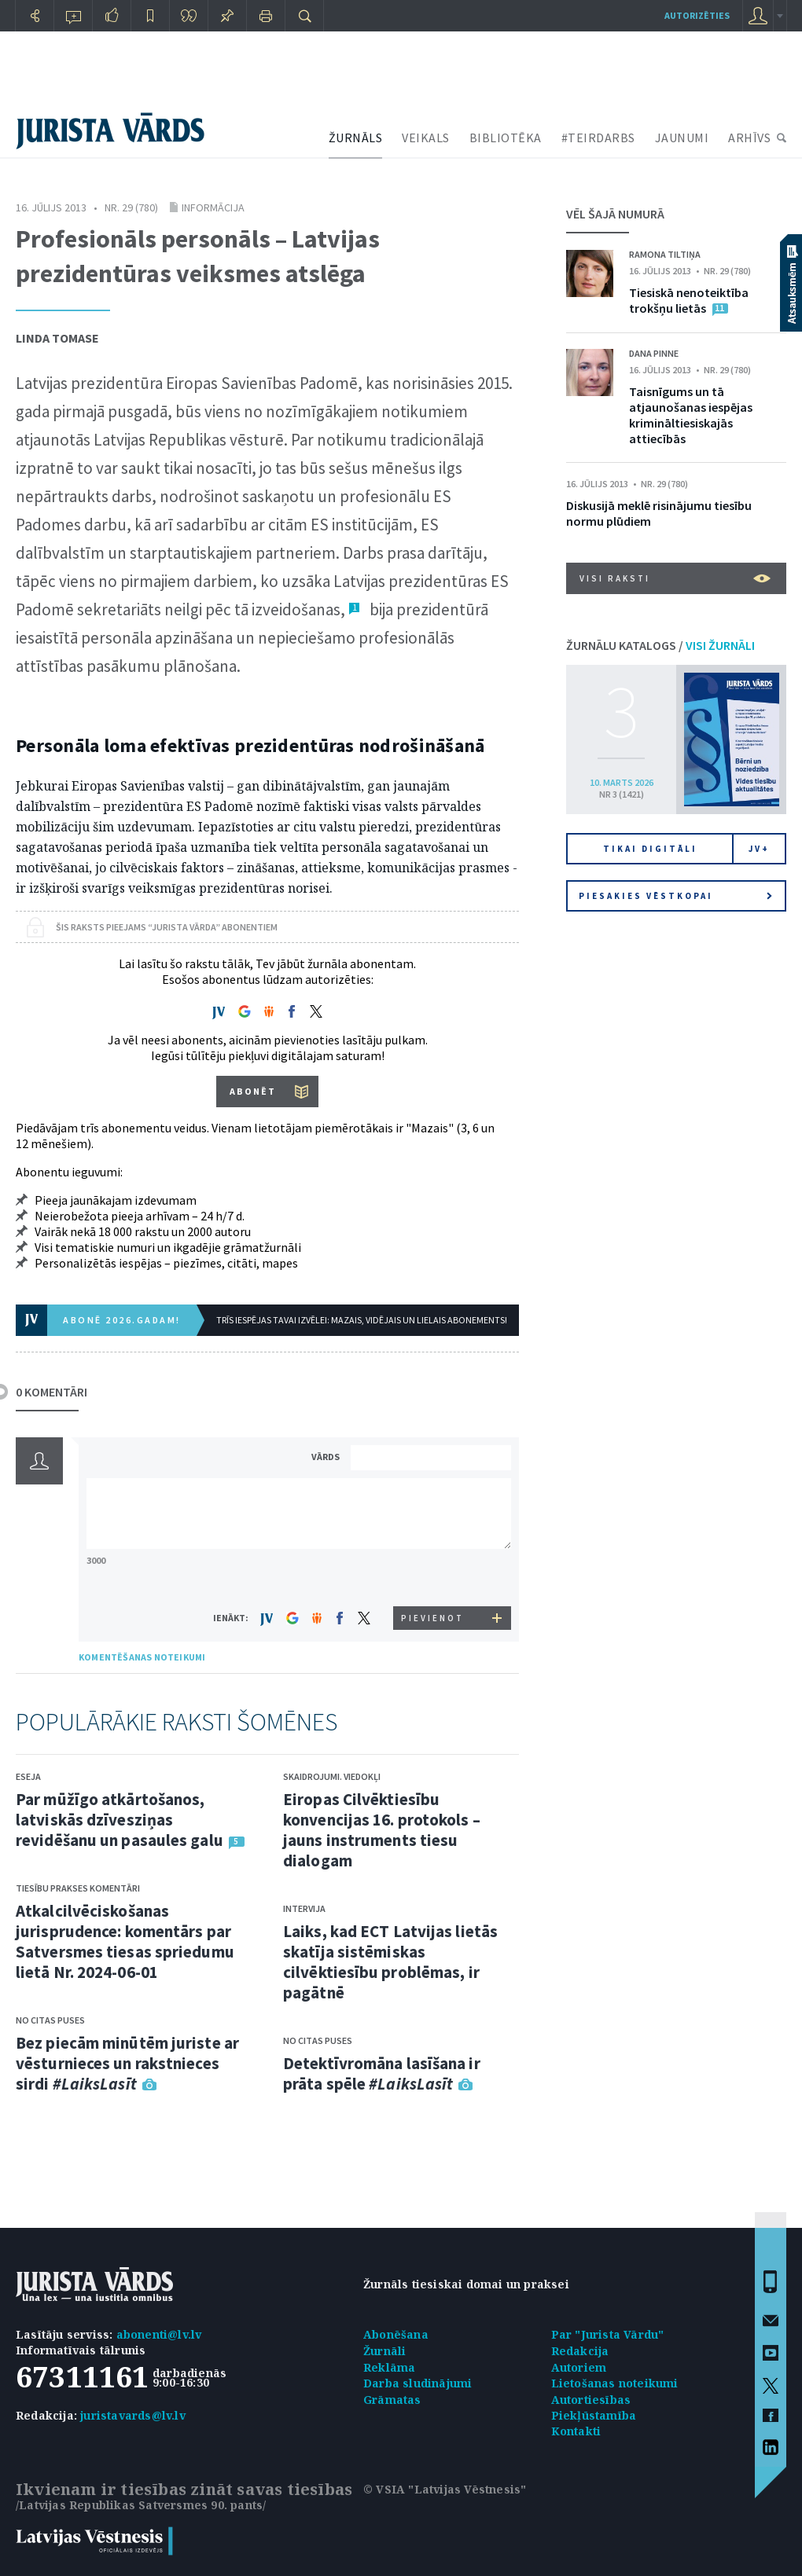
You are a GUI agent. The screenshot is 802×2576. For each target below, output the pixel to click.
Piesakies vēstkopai (675, 895)
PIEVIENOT (432, 1618)
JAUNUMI (682, 137)
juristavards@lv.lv (133, 2415)
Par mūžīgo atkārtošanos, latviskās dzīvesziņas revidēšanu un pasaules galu (119, 1820)
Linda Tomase (57, 338)
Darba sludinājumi (417, 2383)
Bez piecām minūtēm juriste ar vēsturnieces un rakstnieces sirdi (127, 2063)
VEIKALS (426, 137)
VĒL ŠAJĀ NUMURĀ (615, 214)
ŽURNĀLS (356, 137)
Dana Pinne (654, 353)
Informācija (213, 207)
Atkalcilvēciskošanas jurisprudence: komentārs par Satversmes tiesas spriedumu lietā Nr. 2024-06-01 (125, 1941)
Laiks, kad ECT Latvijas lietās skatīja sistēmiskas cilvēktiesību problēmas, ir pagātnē (390, 1962)
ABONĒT (253, 1091)
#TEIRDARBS (598, 137)
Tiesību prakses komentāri (78, 1888)
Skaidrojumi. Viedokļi (332, 1776)
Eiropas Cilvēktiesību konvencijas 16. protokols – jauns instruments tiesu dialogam (381, 1830)
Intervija (304, 1908)
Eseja (28, 1776)
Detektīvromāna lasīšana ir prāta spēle (381, 2073)
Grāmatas (392, 2399)
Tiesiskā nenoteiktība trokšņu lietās (689, 300)
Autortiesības (591, 2399)
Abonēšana (396, 2334)
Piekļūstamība (594, 2415)
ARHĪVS (749, 137)
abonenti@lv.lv (159, 2334)
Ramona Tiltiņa (665, 254)
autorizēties (697, 15)
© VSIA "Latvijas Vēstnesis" (444, 2489)
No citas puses (50, 2020)
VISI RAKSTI (675, 578)
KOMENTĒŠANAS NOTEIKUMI (142, 1657)
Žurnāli (384, 2350)
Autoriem (579, 2367)
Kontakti (576, 2431)
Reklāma (389, 2367)
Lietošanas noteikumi (615, 2383)
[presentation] (433, 1577)
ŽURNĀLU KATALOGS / (660, 645)
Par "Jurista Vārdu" (607, 2334)
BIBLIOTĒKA (505, 137)
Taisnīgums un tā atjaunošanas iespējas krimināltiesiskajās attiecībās (690, 414)
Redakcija (580, 2350)
